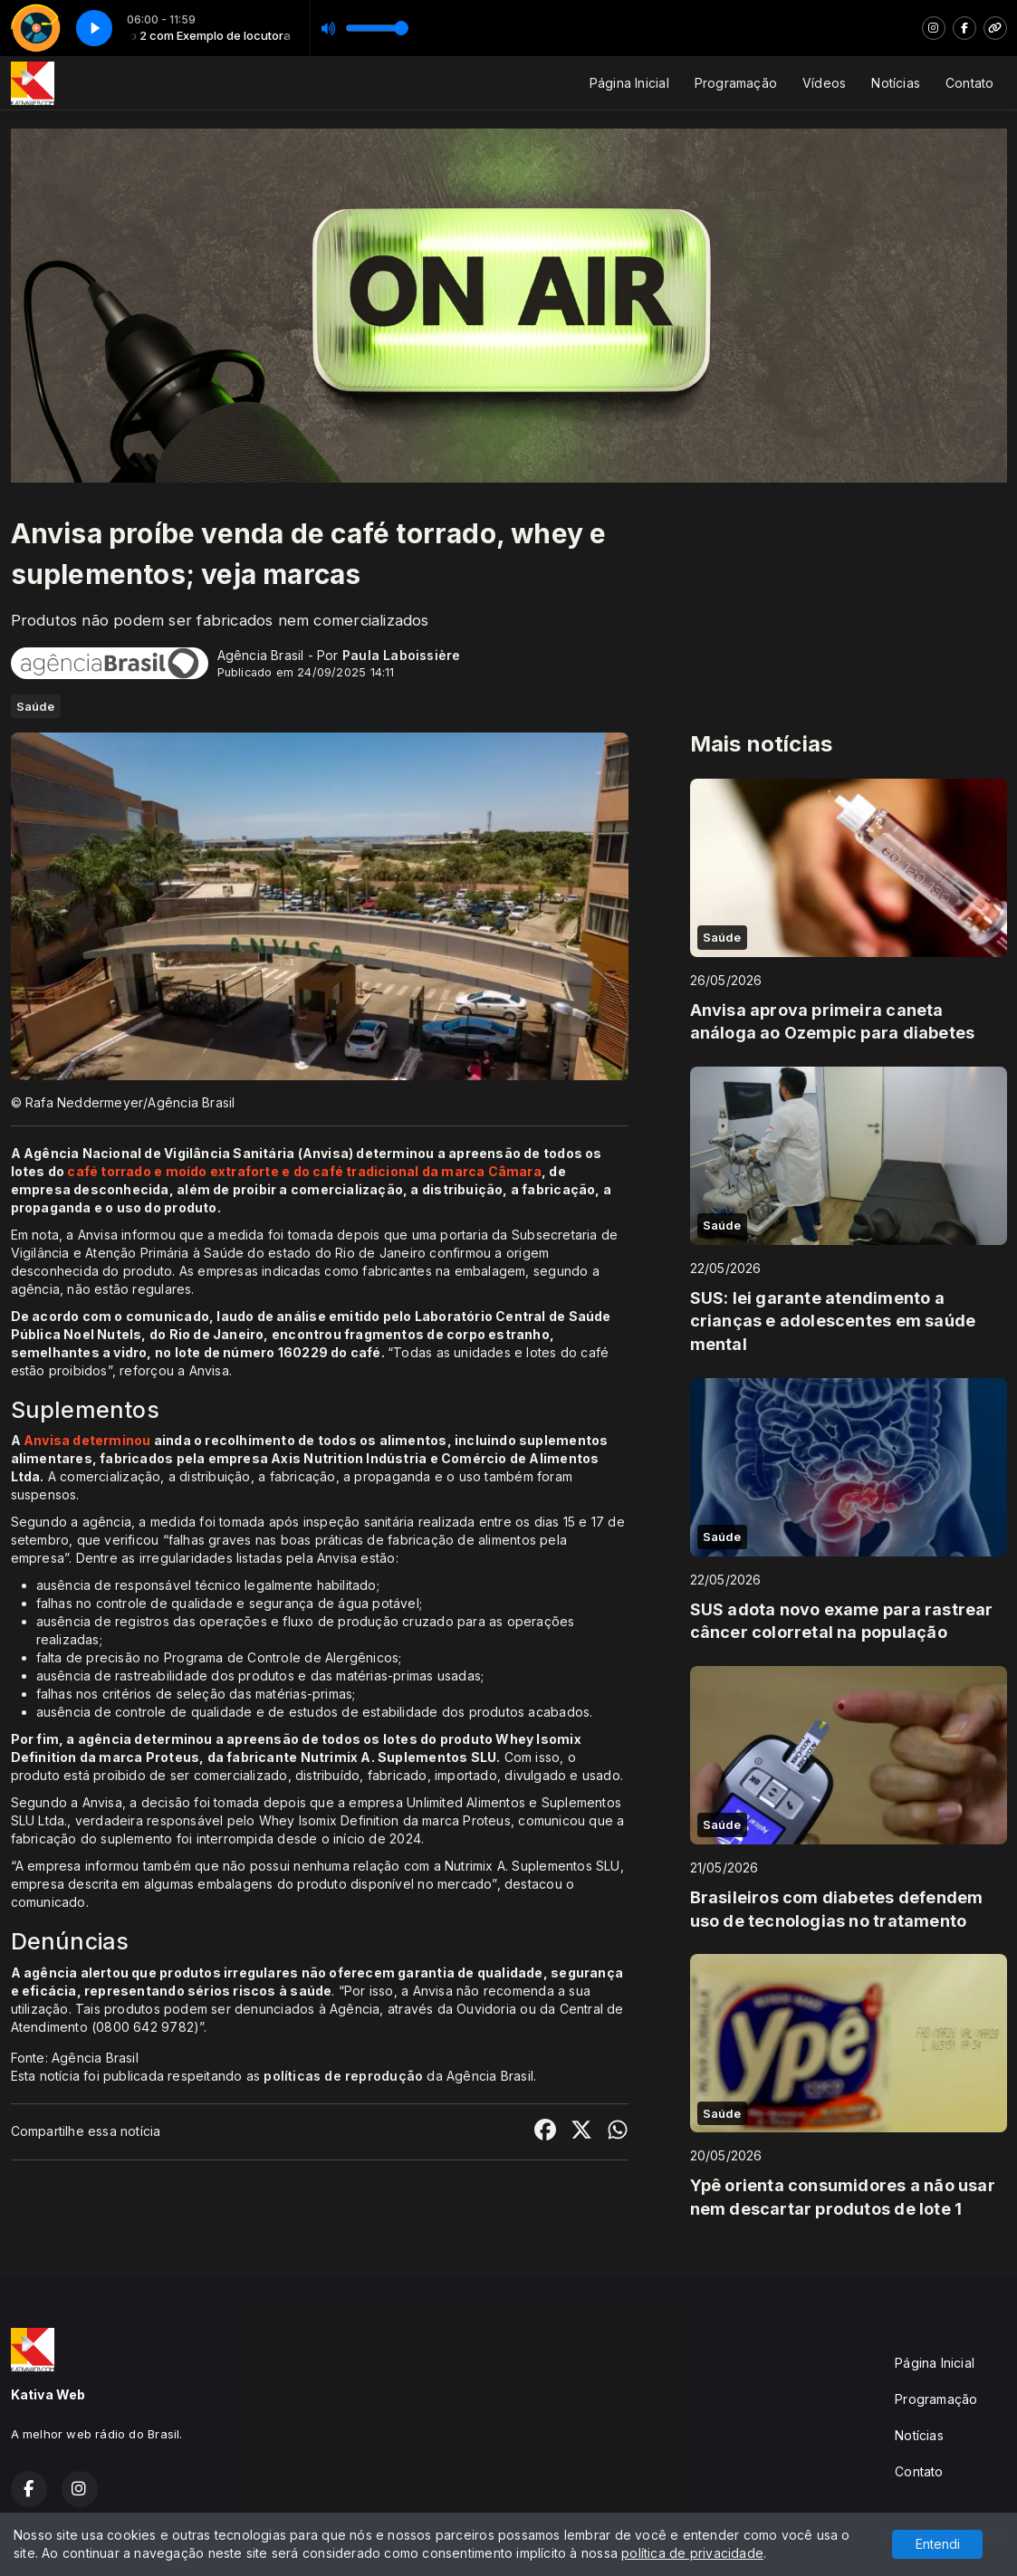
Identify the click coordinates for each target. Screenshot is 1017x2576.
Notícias (895, 83)
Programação (736, 83)
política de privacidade (692, 2553)
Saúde (35, 706)
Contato (969, 83)
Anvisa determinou (87, 1440)
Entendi (938, 2544)
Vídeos (824, 83)
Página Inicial (629, 83)
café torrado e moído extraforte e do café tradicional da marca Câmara (304, 1171)
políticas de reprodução (343, 2075)
